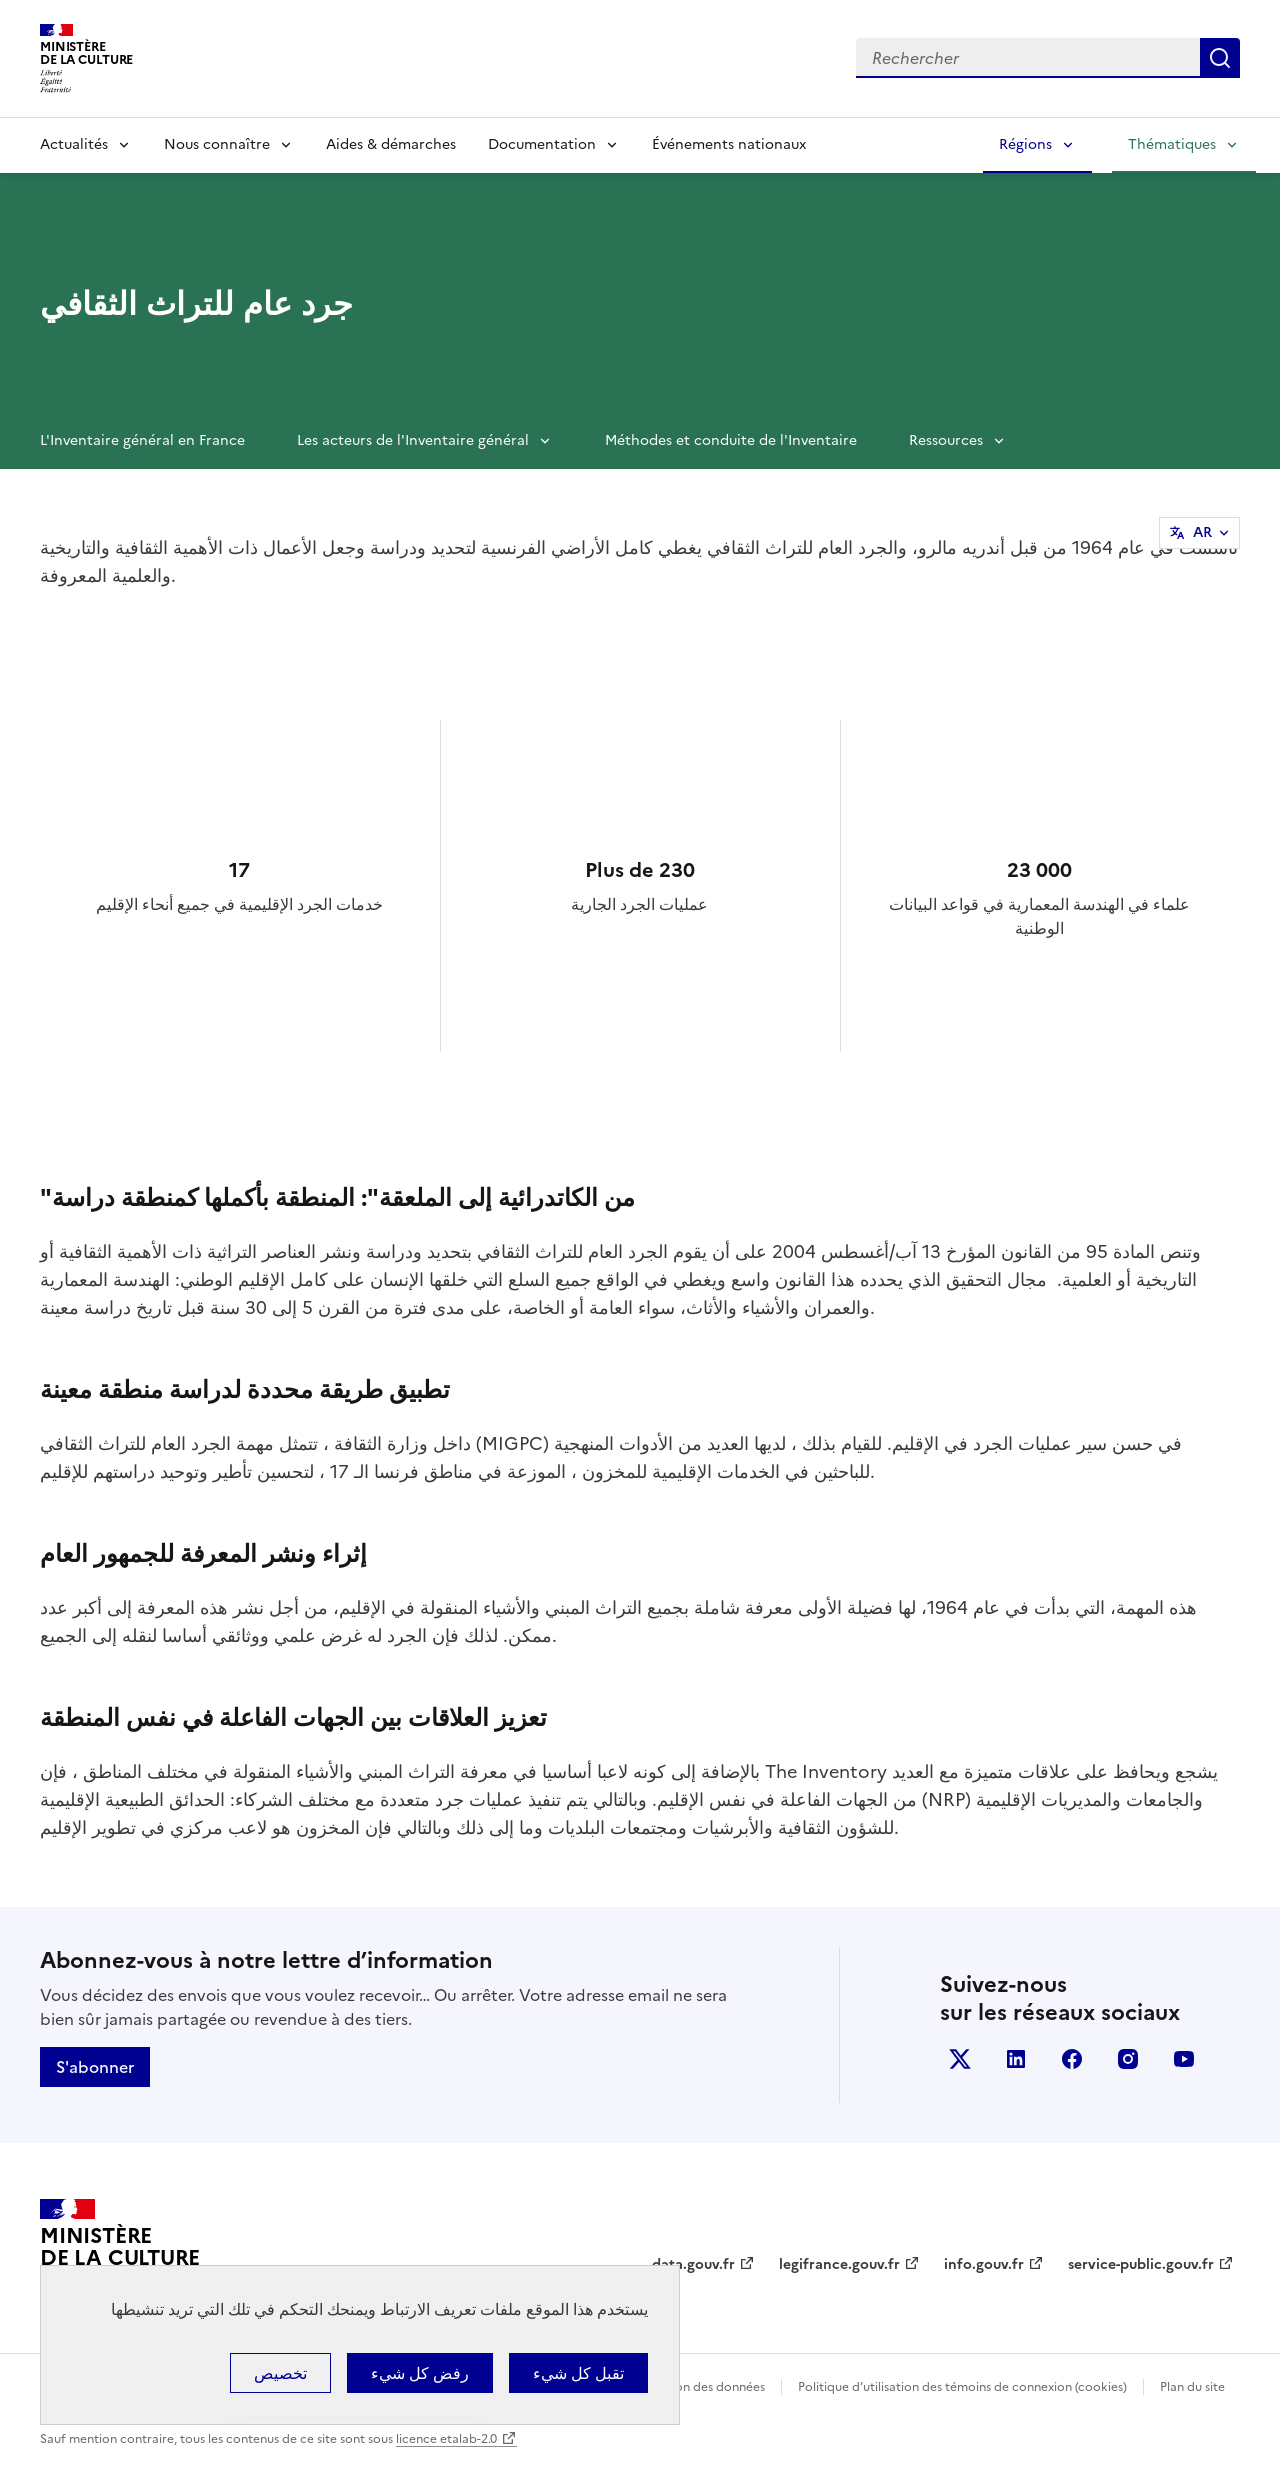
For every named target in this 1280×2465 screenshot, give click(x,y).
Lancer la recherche (1220, 58)
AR (1202, 532)
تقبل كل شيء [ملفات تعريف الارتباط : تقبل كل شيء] (578, 2373)
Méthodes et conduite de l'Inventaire (731, 440)
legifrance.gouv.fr (839, 2264)
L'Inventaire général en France (142, 440)
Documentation (542, 144)
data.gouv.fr (693, 2264)
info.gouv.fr (984, 2264)
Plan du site (1192, 2387)
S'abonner (95, 2067)
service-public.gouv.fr (1141, 2264)
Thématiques (1172, 144)
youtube (1184, 2059)
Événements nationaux (729, 144)
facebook (1072, 2059)
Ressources (946, 440)
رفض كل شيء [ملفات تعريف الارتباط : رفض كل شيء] (420, 2373)
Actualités (74, 144)
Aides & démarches (391, 144)
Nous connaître (217, 144)
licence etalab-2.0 (446, 2439)
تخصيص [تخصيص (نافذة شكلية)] (280, 2373)
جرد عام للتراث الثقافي (196, 304)
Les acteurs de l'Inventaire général (413, 440)
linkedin (1016, 2059)
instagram (1128, 2059)
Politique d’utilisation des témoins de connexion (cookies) (962, 2387)
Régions (1025, 144)
